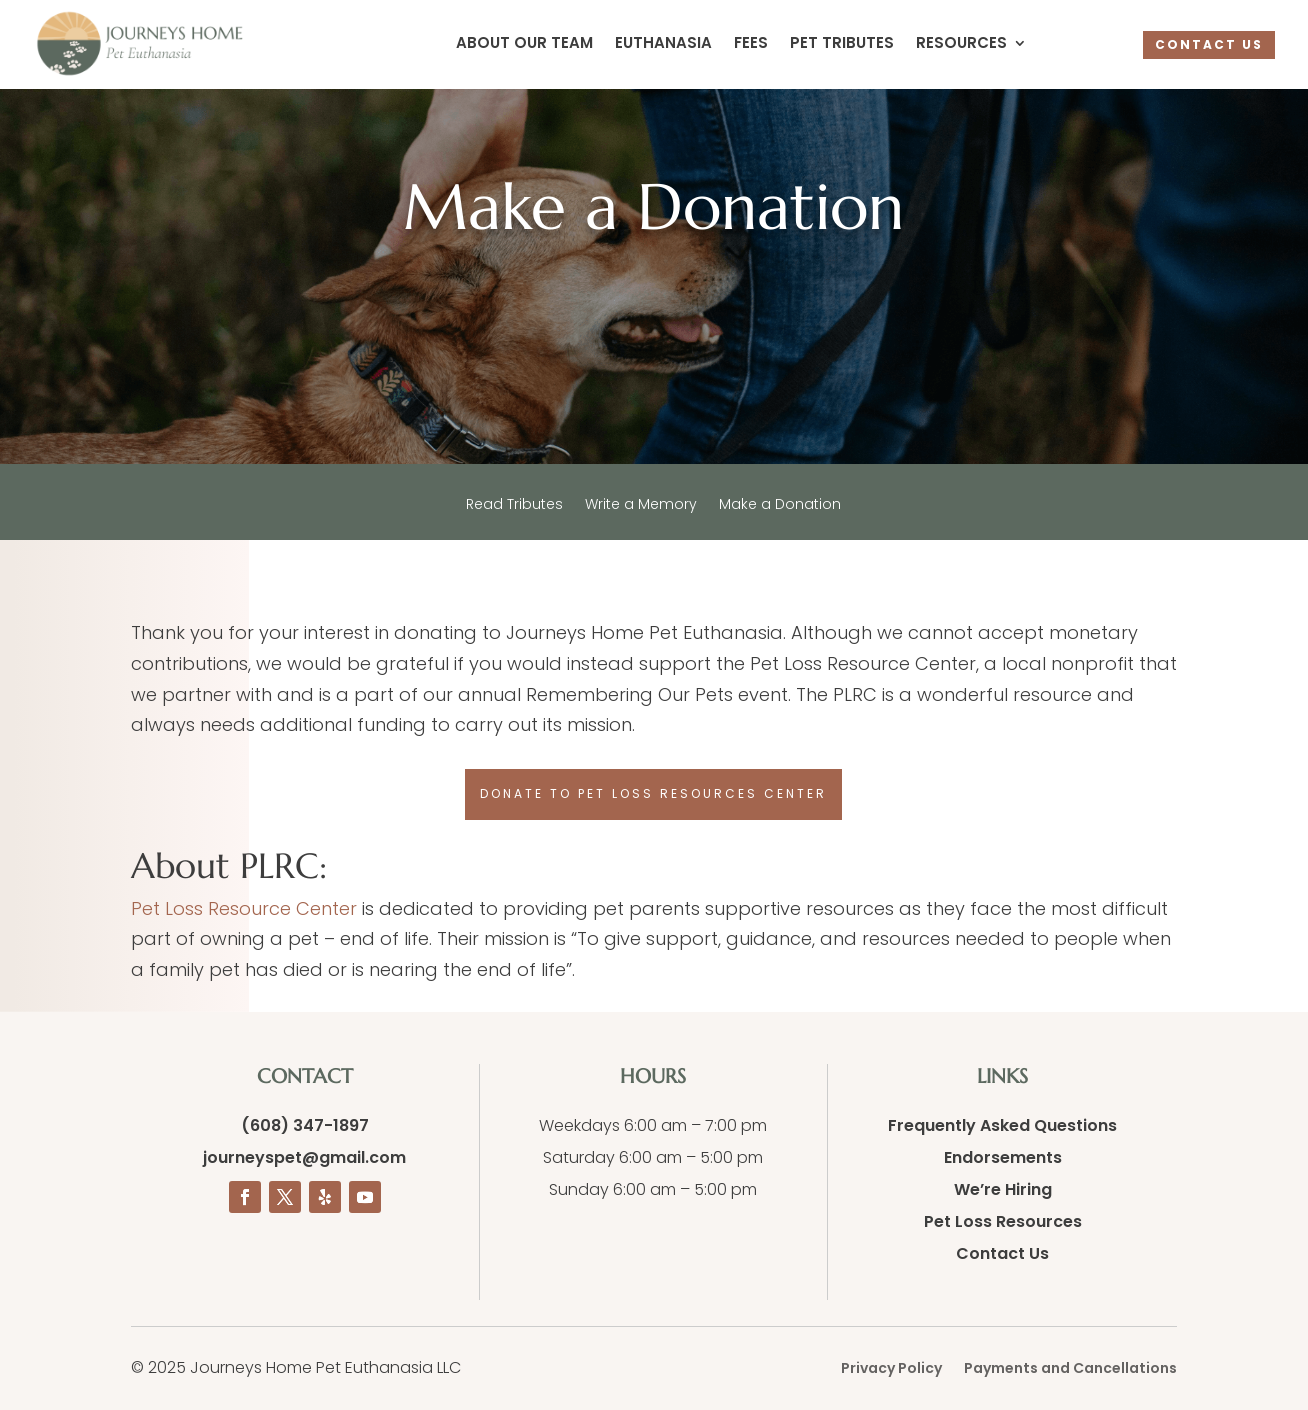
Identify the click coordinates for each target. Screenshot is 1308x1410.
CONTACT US (1209, 44)
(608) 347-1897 (305, 1125)
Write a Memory (641, 505)
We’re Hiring (1003, 1189)
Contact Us (1002, 1253)
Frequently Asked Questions (1002, 1125)
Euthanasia (663, 44)
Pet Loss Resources (1003, 1221)
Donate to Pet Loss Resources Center (653, 793)
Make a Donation (780, 505)
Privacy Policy (891, 1369)
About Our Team (524, 44)
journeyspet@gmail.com (304, 1157)
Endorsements (1003, 1157)
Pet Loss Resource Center (244, 908)
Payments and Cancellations (1070, 1369)
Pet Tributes (842, 44)
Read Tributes (514, 505)
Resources (961, 44)
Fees (751, 44)
